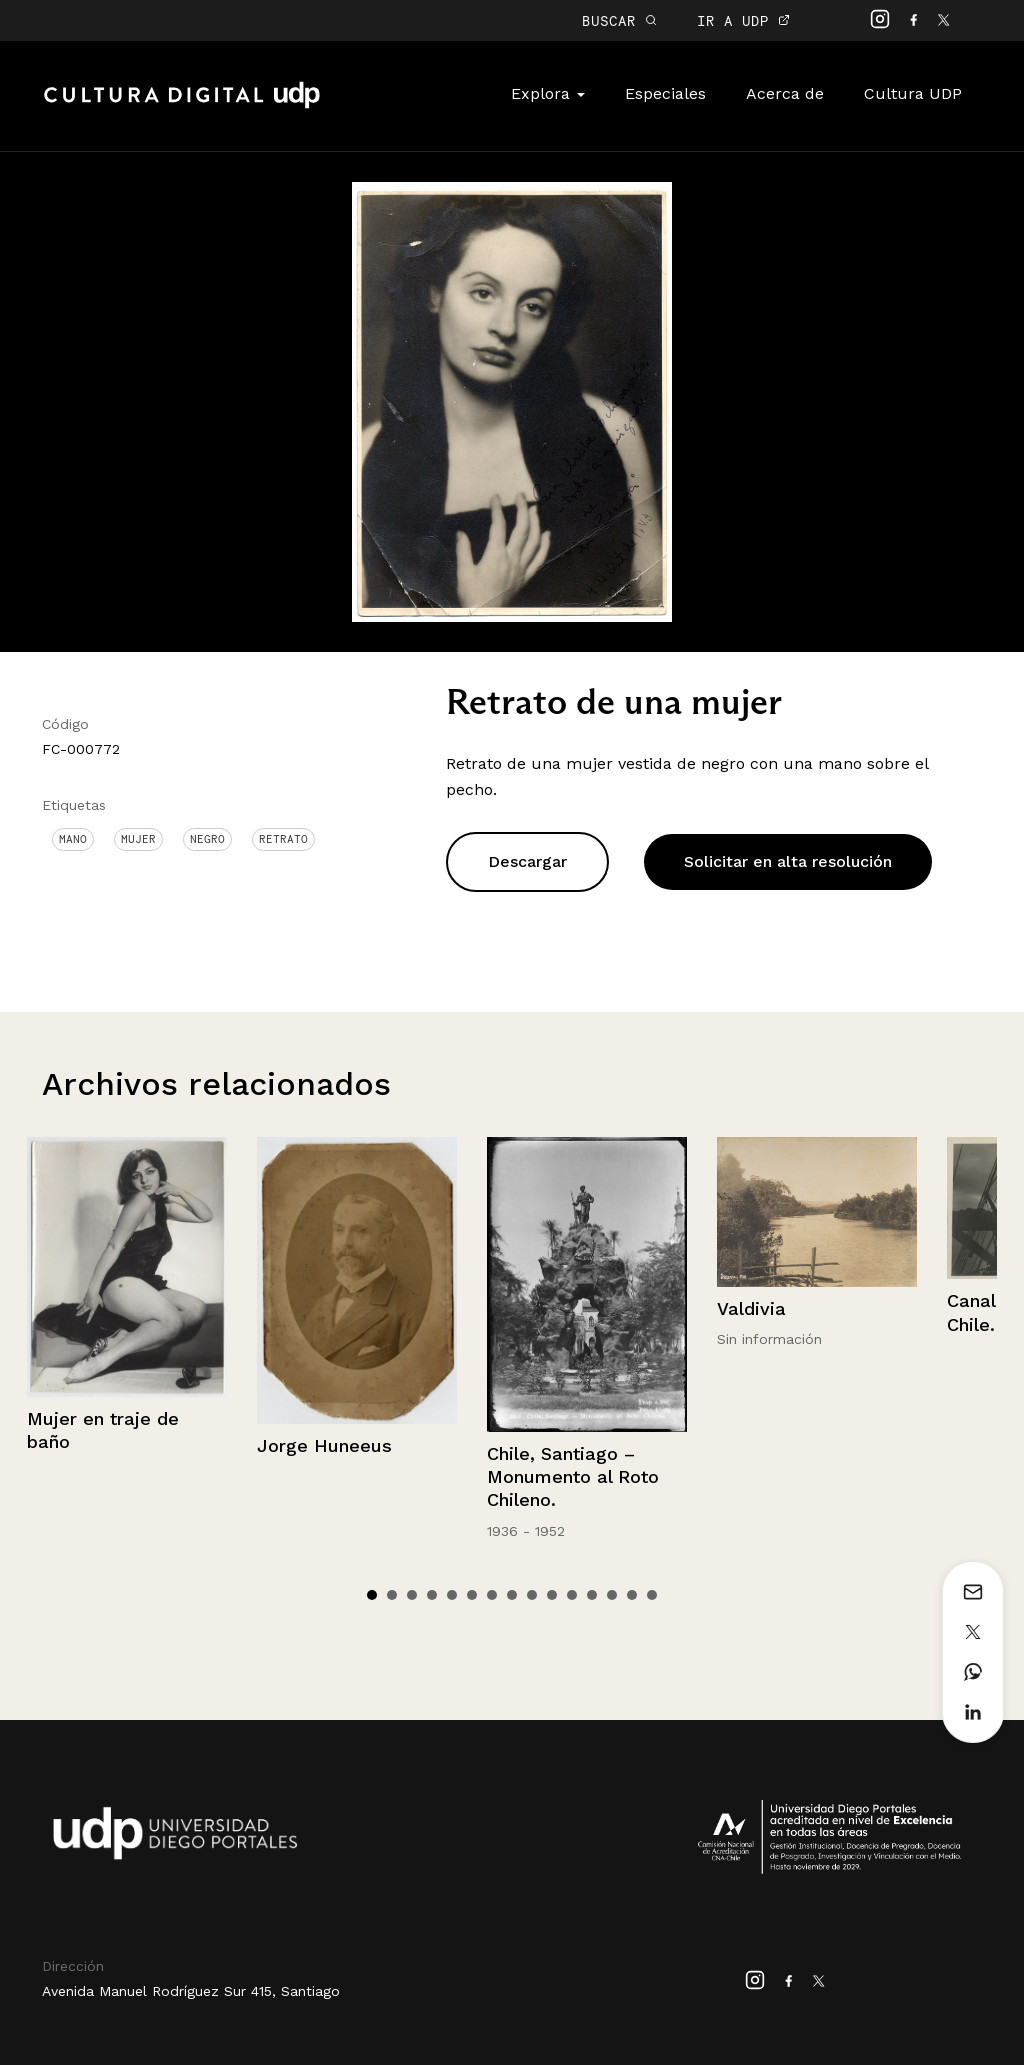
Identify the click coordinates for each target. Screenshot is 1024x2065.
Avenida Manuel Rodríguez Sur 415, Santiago (191, 1991)
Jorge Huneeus (324, 1445)
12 (592, 1595)
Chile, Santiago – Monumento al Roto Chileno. (573, 1477)
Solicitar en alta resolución (788, 861)
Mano (73, 839)
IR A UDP (743, 20)
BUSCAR (619, 20)
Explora (548, 93)
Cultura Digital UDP (182, 106)
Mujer (138, 839)
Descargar (527, 861)
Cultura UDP (913, 93)
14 (632, 1595)
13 (612, 1595)
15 (652, 1595)
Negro (207, 839)
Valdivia (751, 1308)
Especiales (665, 93)
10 (552, 1595)
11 (572, 1595)
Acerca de (785, 93)
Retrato (283, 839)
